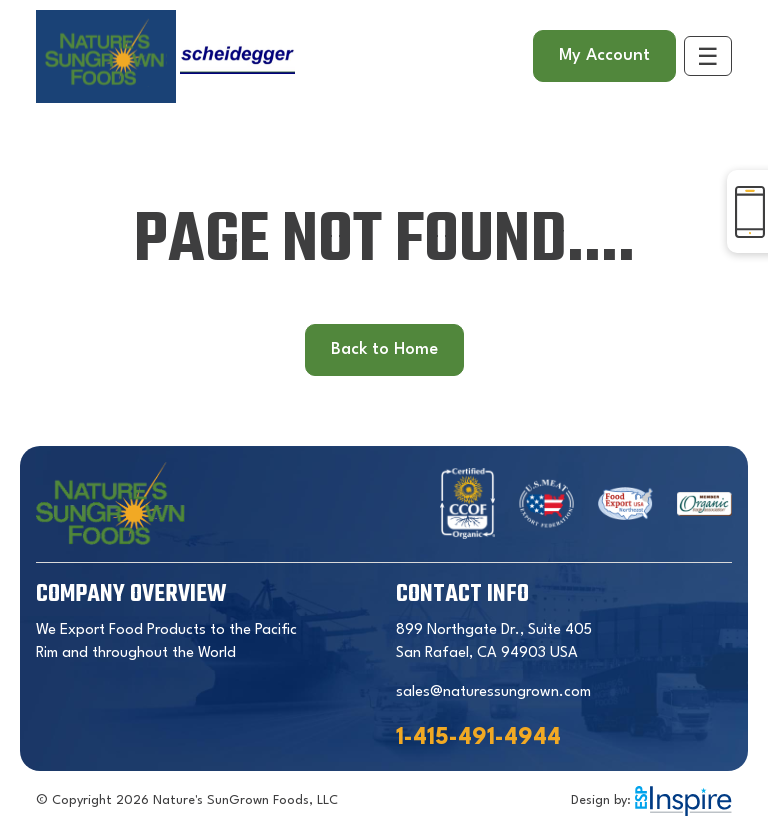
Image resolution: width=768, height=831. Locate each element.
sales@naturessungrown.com (493, 692)
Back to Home (384, 349)
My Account (604, 55)
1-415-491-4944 (478, 738)
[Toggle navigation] (708, 56)
